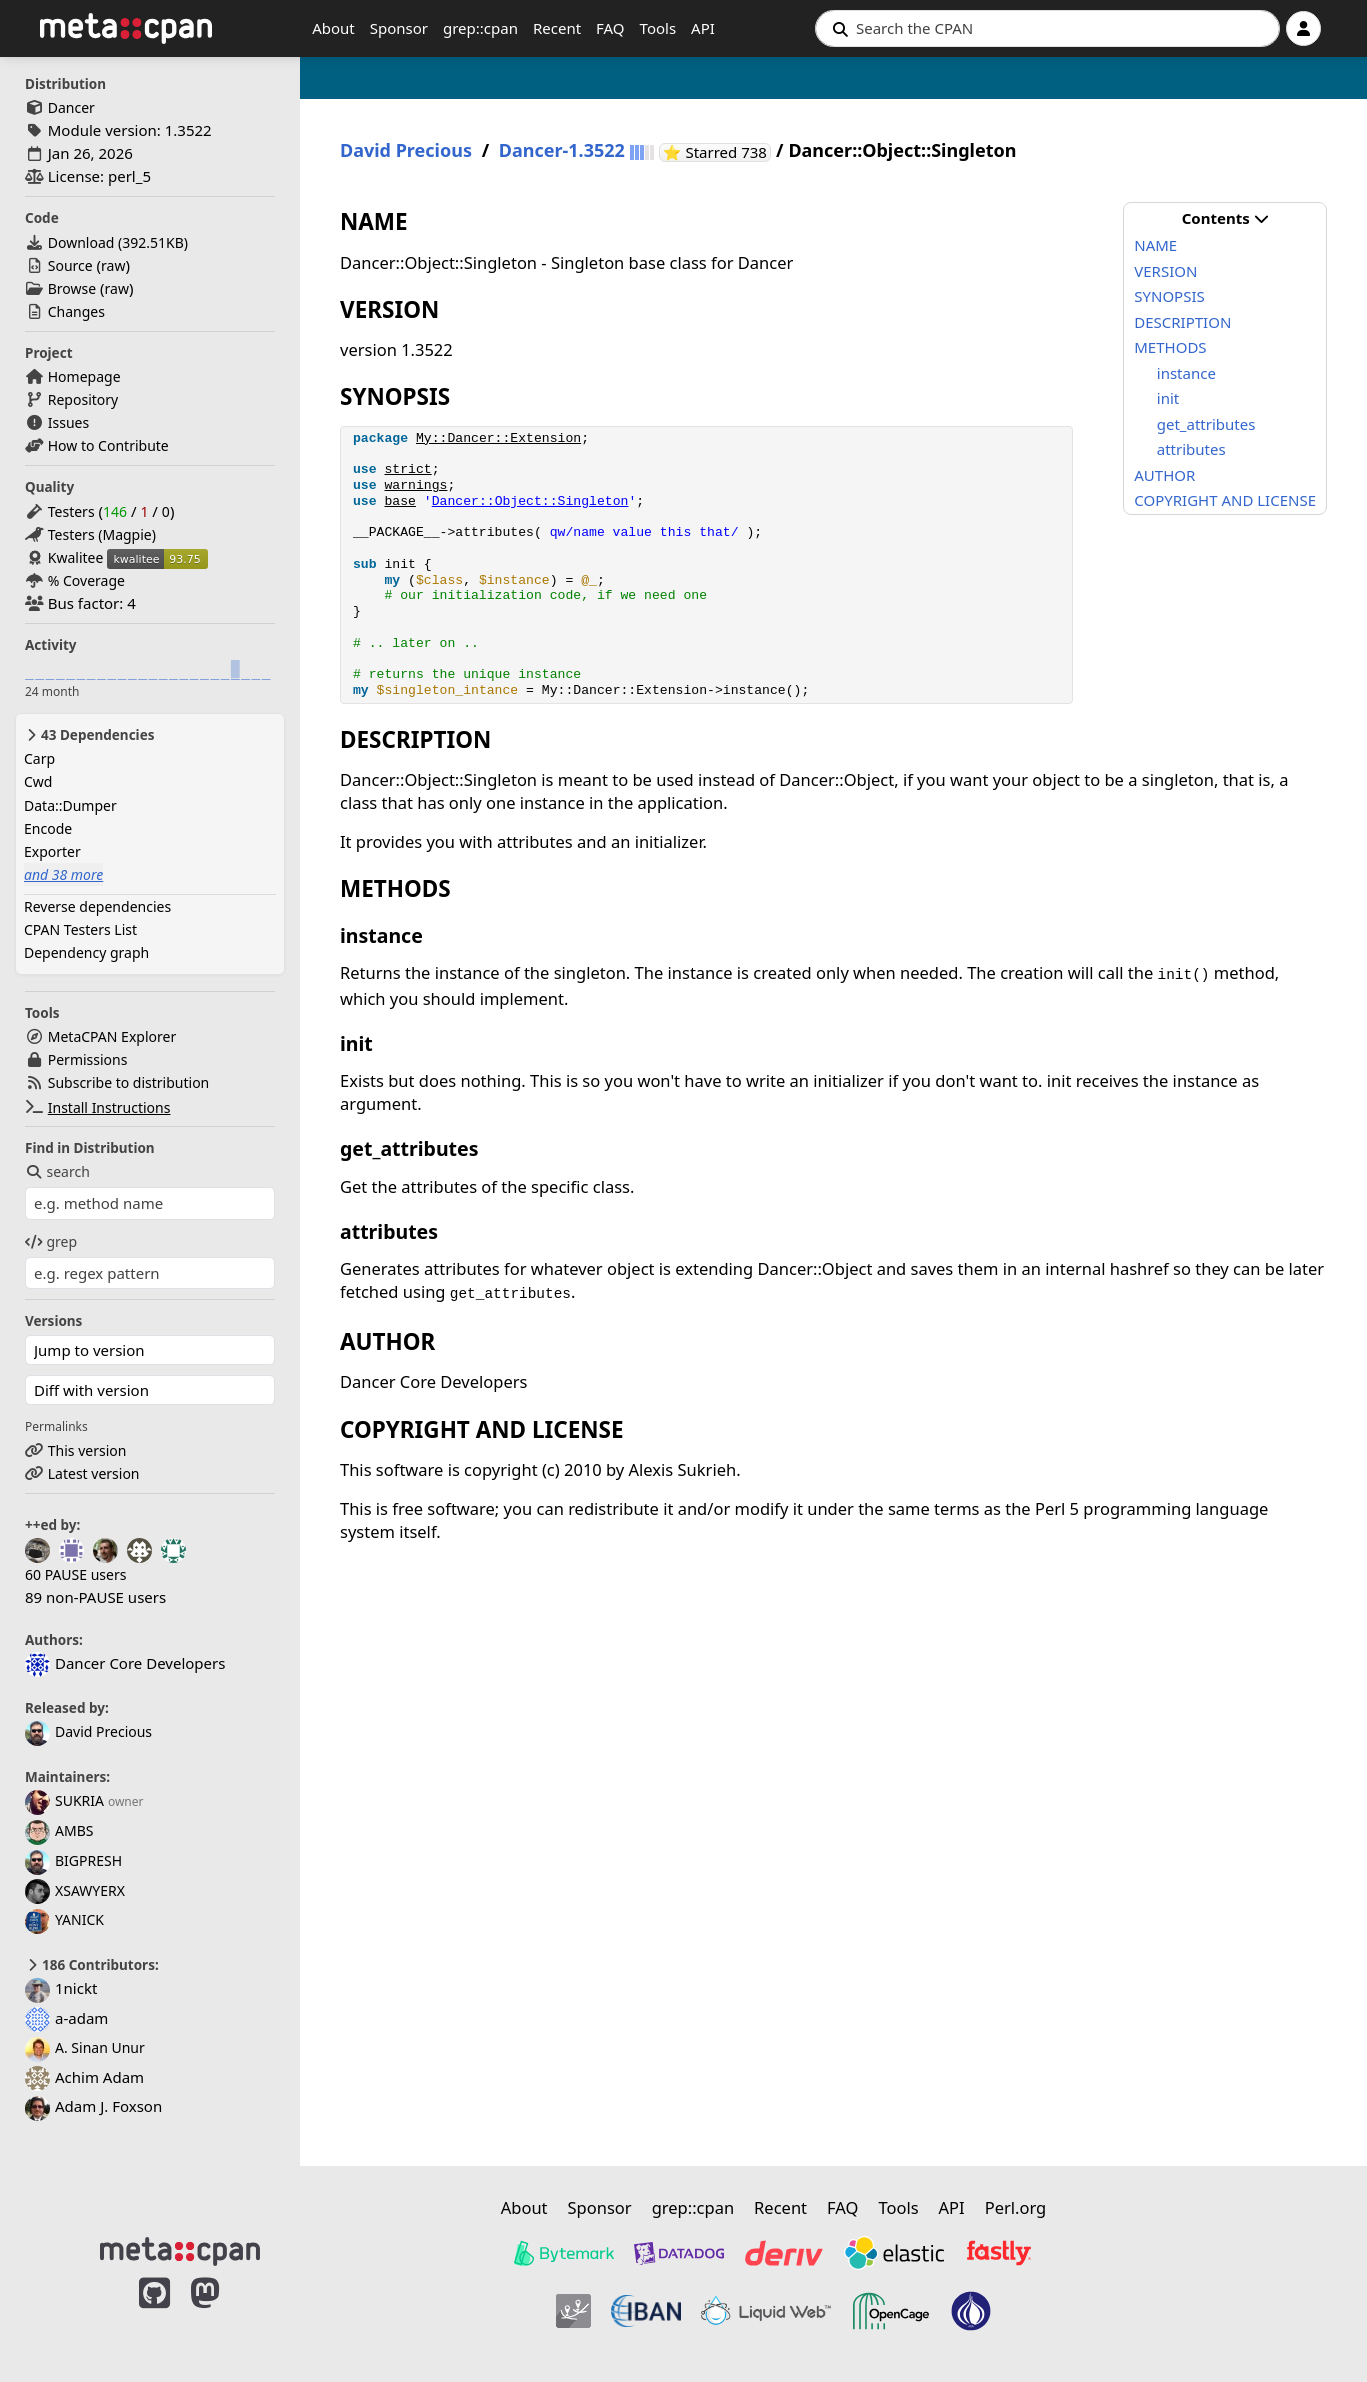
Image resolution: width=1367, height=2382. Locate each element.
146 (115, 511)
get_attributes (1206, 424)
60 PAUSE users (75, 1574)
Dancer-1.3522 (562, 150)
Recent (557, 28)
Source (70, 265)
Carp (39, 758)
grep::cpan (480, 28)
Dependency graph (86, 952)
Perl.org (1016, 2207)
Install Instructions (109, 1107)
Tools (658, 28)
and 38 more (63, 874)
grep (51, 1241)
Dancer (71, 107)
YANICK (64, 1919)
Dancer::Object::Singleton (530, 501)
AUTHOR (1164, 475)
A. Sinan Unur (85, 2047)
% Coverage (86, 580)
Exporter (52, 851)
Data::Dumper (70, 805)
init (1168, 398)
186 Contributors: (92, 1965)
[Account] (1303, 28)
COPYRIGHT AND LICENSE (1225, 500)
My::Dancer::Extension (498, 438)
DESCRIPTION (1182, 322)
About (333, 28)
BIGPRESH (73, 1860)
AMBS (59, 1830)
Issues (68, 422)
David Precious (88, 1731)
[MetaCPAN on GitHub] (154, 2314)
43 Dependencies (89, 735)
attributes (1191, 449)
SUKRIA (64, 1800)
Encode (48, 828)
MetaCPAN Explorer (112, 1036)
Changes (76, 311)
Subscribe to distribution (129, 1082)
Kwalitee (76, 557)
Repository (83, 399)
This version (87, 1450)
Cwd (38, 781)
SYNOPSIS (1169, 296)
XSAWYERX (75, 1890)
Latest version (94, 1473)
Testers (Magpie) (102, 534)
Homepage (84, 376)
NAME (1155, 245)
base (399, 501)
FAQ (610, 28)
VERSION (1165, 271)
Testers (71, 511)
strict (407, 469)
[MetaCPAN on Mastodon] (225, 2314)
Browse (72, 288)
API (703, 28)
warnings (415, 485)
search (57, 1171)
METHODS (1170, 347)
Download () (118, 242)
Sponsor (399, 28)
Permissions (88, 1059)
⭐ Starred (717, 152)
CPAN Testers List (80, 929)
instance (1186, 373)
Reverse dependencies (97, 906)
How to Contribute (108, 445)
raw (113, 265)
